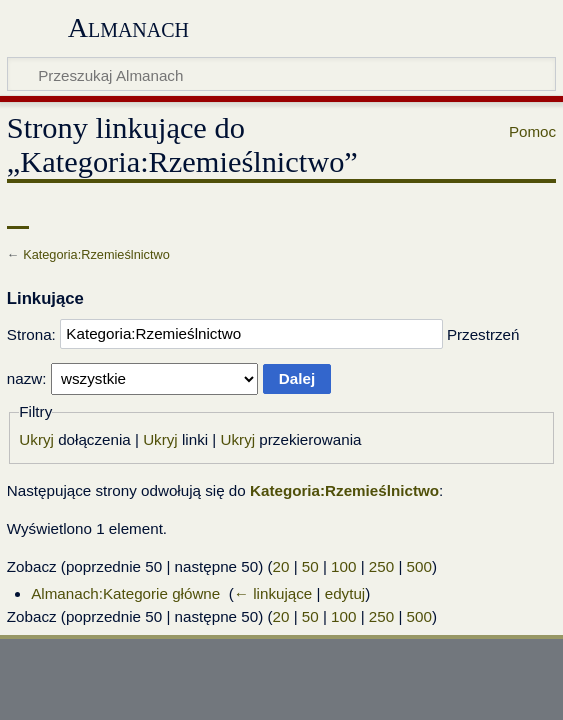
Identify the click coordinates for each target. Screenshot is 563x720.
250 (381, 566)
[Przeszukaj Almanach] (281, 74)
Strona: (31, 333)
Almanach (128, 27)
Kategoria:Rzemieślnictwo (96, 254)
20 (281, 566)
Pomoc (532, 131)
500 (419, 566)
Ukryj (36, 439)
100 (343, 566)
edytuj (345, 593)
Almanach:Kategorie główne (125, 593)
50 (310, 566)
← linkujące (273, 593)
